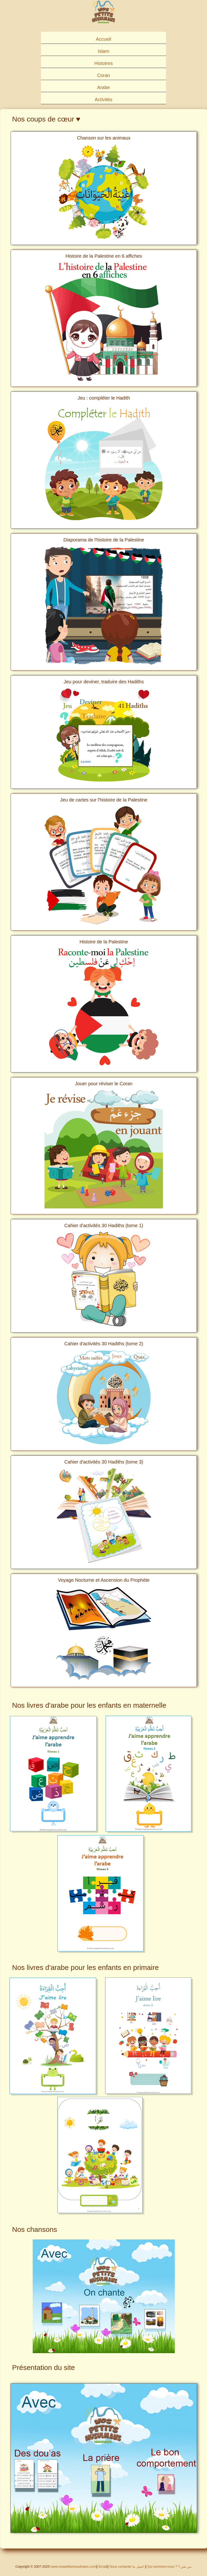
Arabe (103, 87)
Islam (103, 51)
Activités (103, 99)
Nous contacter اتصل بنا (127, 2566)
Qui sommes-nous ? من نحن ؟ (169, 2566)
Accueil (103, 39)
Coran (103, 75)
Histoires (103, 63)
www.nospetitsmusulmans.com (73, 2566)
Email (103, 2566)
